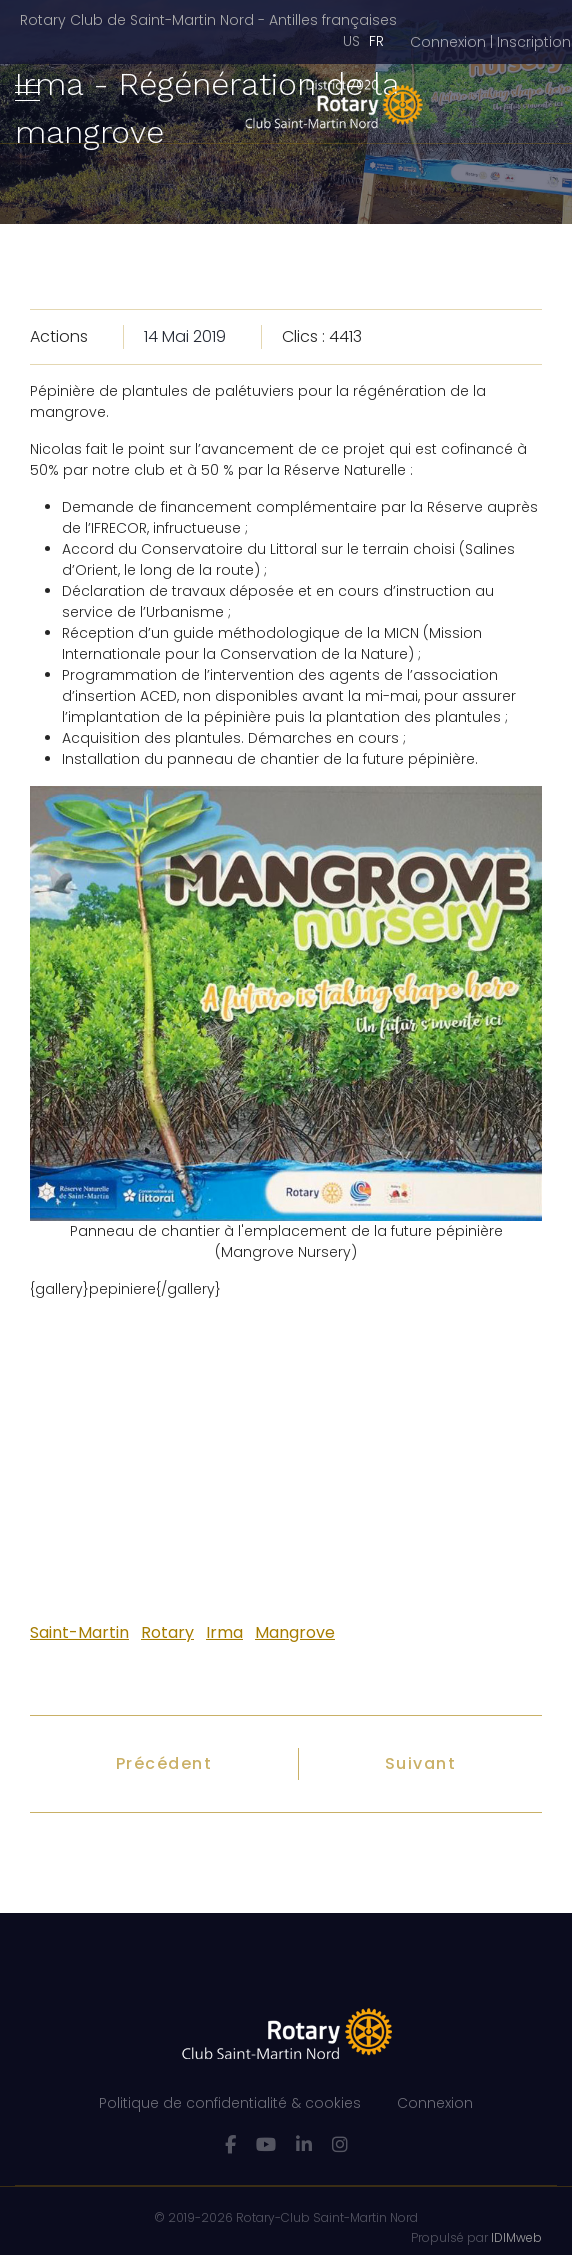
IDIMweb (516, 2237)
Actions (59, 336)
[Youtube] (266, 2144)
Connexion (435, 2103)
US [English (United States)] (351, 41)
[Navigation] (27, 94)
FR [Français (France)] (376, 41)
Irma (224, 1632)
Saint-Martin (79, 1632)
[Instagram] (340, 2144)
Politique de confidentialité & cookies (230, 2103)
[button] (490, 42)
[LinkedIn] (304, 2144)
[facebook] (230, 2144)
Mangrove (295, 1632)
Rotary (167, 1632)
